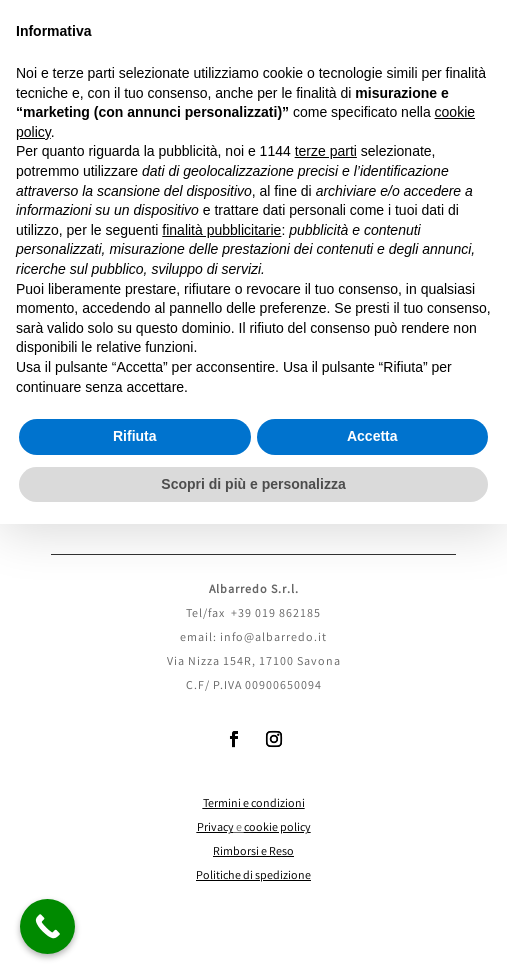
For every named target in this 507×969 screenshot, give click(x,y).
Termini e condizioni (254, 804)
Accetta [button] (372, 436)
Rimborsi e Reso (253, 852)
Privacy (215, 828)
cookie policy (277, 828)
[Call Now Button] (47, 926)
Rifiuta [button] (135, 436)
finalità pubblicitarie (221, 230)
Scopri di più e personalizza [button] (253, 484)
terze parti (326, 151)
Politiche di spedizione (253, 876)
